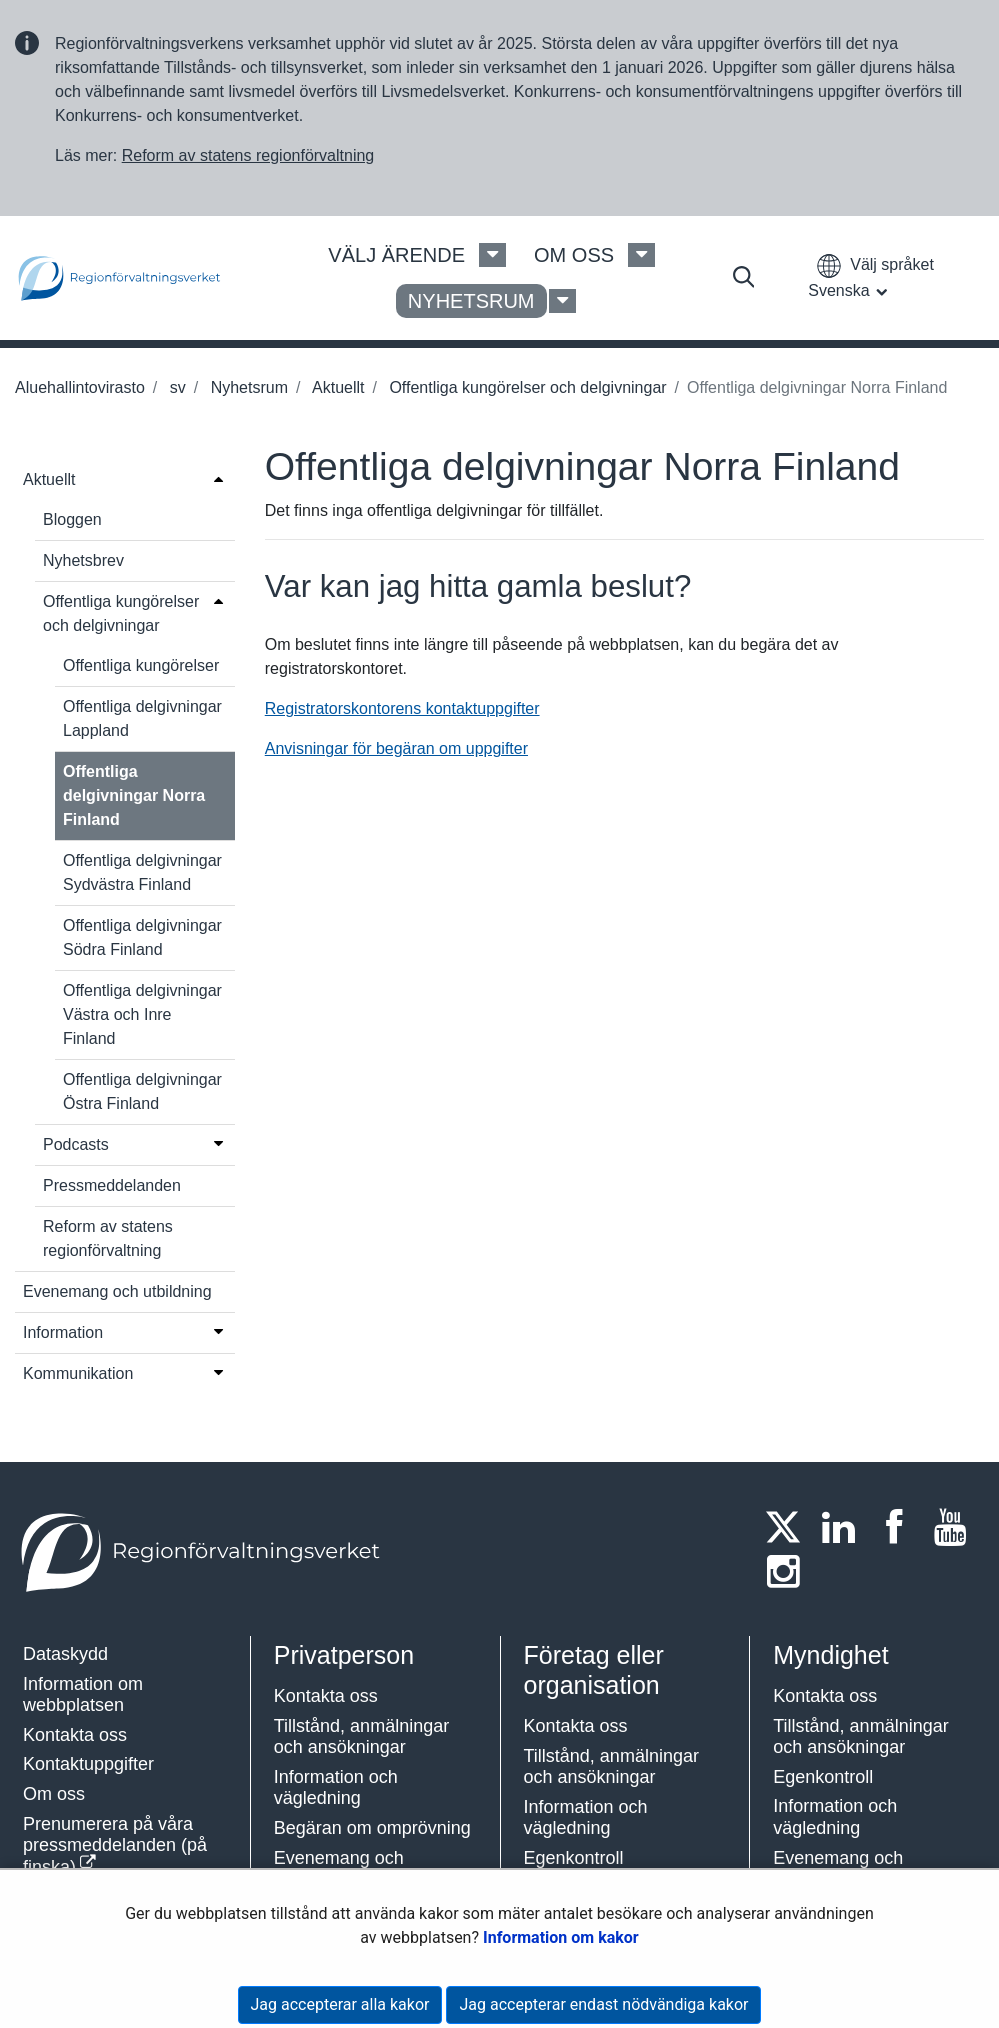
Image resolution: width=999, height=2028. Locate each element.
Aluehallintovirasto (80, 387)
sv (175, 387)
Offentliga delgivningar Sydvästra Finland (142, 872)
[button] (871, 277)
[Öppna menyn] (218, 478)
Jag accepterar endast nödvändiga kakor (603, 2004)
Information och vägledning (336, 1788)
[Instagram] (789, 1571)
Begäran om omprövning (372, 1828)
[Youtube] (956, 1527)
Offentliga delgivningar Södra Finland (142, 937)
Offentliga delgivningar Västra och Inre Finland (142, 1014)
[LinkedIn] (845, 1527)
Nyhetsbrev (83, 560)
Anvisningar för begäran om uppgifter (396, 748)
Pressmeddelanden (112, 1185)
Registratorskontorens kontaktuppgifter (402, 708)
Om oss (54, 1794)
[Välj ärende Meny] (492, 255)
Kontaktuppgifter (88, 1764)
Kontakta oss (75, 1735)
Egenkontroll (574, 1858)
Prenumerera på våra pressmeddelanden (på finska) (115, 1845)
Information (63, 1332)
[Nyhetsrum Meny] (562, 301)
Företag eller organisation (594, 1670)
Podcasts (76, 1144)
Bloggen (72, 519)
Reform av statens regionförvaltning (248, 155)
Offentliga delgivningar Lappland (142, 718)
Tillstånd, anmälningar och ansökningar (361, 1737)
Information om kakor (561, 1937)
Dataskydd (65, 1654)
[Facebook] (900, 1527)
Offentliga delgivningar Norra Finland (134, 795)
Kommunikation (78, 1373)
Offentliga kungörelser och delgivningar (526, 387)
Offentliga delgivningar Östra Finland (142, 1091)
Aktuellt (336, 387)
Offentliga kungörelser (141, 665)
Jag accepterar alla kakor (340, 2004)
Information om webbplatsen (83, 1695)
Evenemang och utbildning (117, 1291)
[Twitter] (789, 1527)
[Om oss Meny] (641, 255)
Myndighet (830, 1655)
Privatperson (344, 1655)
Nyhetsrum (247, 387)
